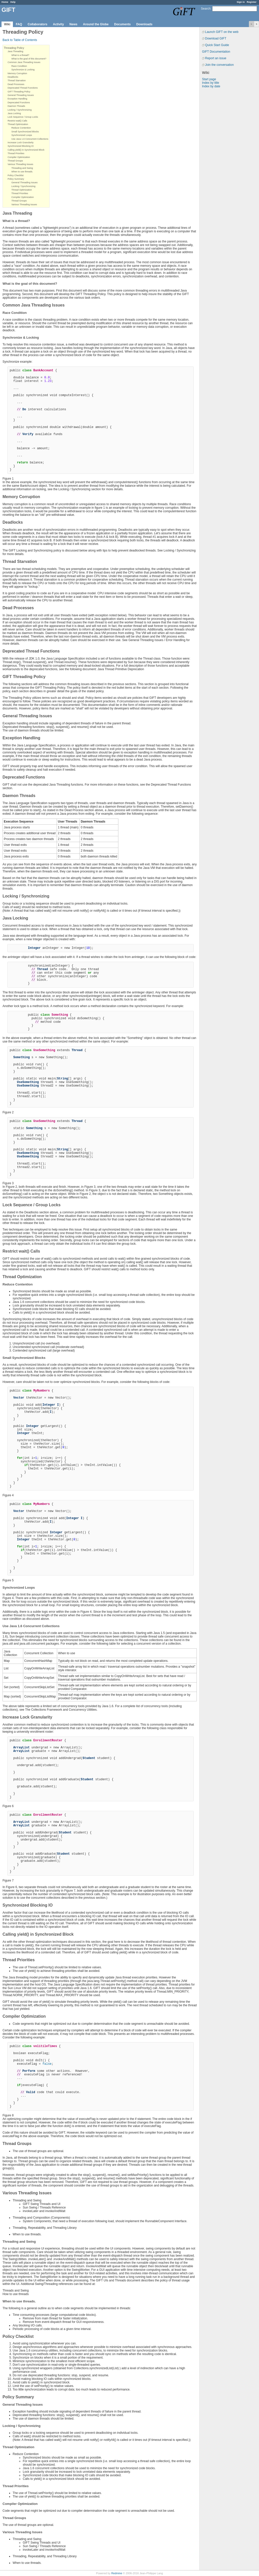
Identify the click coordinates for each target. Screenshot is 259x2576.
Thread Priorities (16, 153)
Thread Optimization (18, 124)
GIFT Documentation (216, 51)
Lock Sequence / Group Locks (23, 117)
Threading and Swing (22, 168)
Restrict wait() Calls (17, 120)
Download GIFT (215, 38)
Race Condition (19, 66)
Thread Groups (15, 160)
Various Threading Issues (20, 164)
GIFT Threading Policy (19, 91)
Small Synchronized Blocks (25, 131)
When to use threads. (22, 171)
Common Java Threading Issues (24, 62)
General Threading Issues (21, 95)
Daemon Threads (16, 106)
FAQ (19, 24)
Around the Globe (96, 24)
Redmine (116, 2573)
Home (5, 2)
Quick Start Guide (217, 45)
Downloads (144, 24)
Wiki (7, 24)
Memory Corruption (17, 73)
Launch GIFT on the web (222, 32)
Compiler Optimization (19, 157)
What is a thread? (20, 55)
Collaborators (37, 24)
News (73, 24)
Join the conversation (219, 65)
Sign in (241, 2)
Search (205, 8)
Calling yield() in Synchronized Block (26, 150)
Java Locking (14, 113)
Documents (122, 24)
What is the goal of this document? (28, 58)
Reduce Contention (21, 128)
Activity (58, 24)
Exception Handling (17, 98)
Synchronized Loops (21, 135)
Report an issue (215, 58)
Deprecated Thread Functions (23, 88)
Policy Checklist (16, 175)
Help (13, 2)
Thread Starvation (17, 80)
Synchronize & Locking (23, 69)
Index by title (210, 83)
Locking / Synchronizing (20, 110)
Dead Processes (16, 84)
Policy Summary (16, 179)
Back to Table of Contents (20, 40)
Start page (209, 79)
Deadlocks (13, 77)
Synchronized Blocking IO (21, 146)
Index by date (211, 86)
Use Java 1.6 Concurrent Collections (29, 139)
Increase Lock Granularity (21, 142)
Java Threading (15, 51)
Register (251, 2)
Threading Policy (14, 47)
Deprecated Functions (19, 102)
